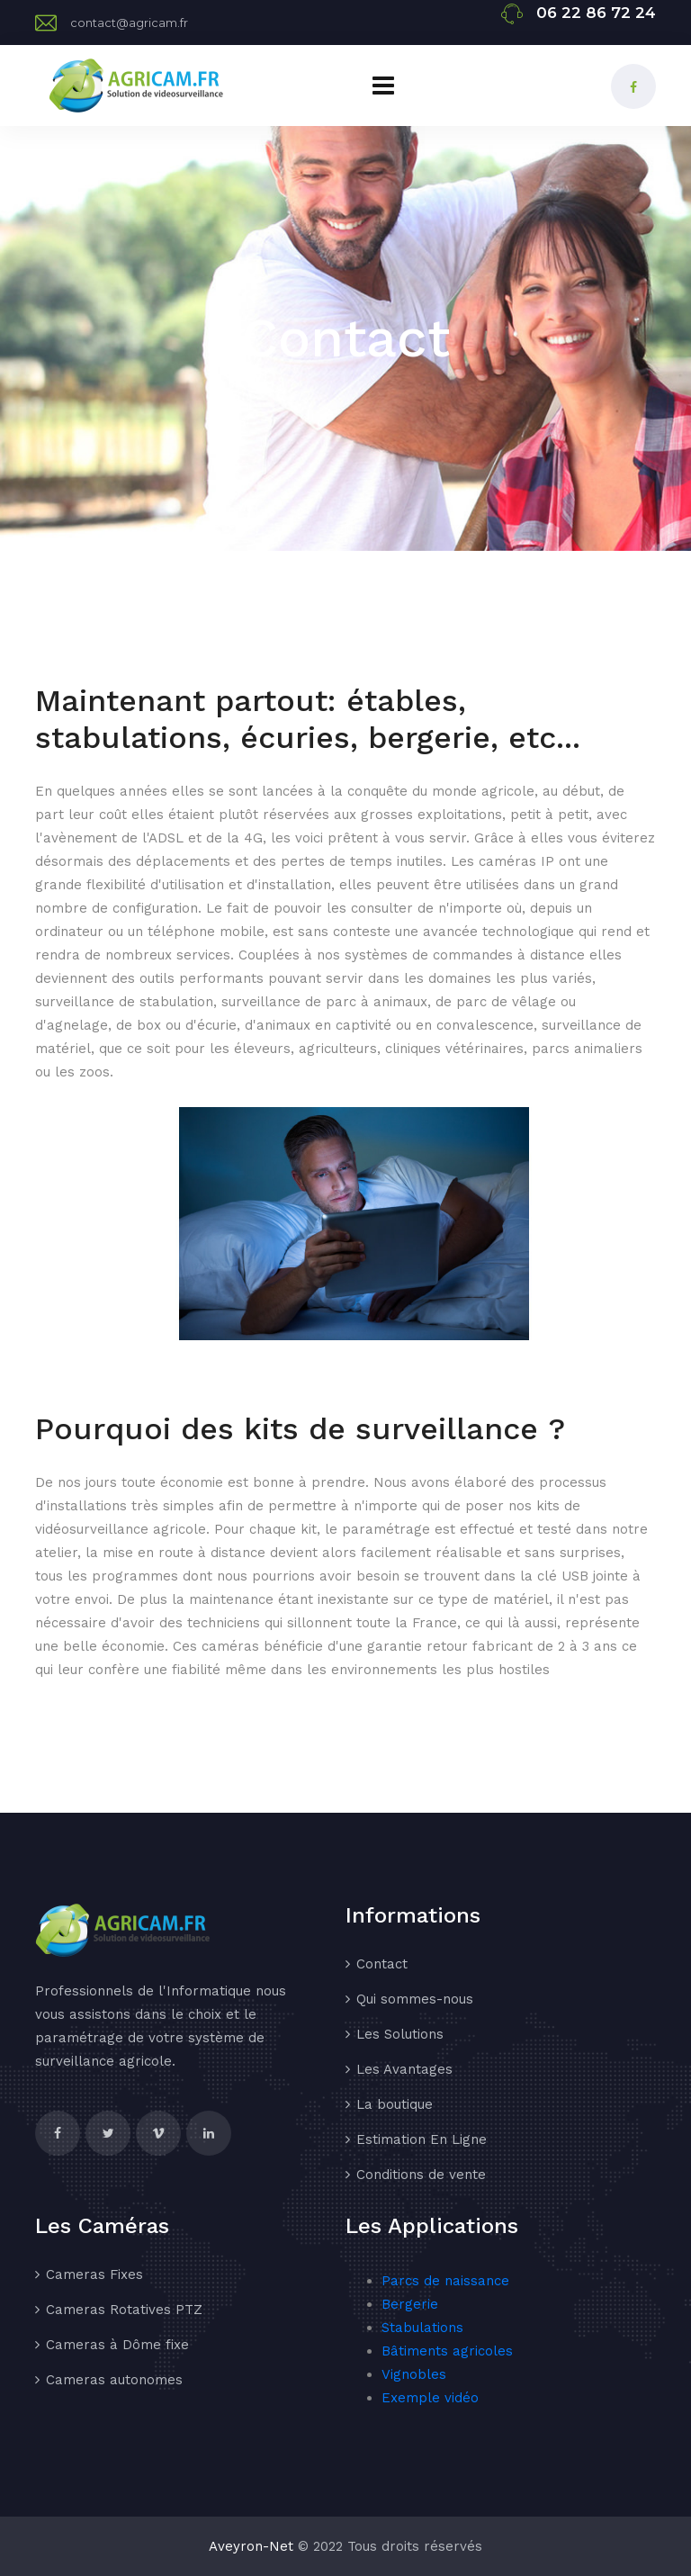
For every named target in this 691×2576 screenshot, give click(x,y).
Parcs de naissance (445, 2281)
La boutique (394, 2104)
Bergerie (409, 2304)
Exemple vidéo (430, 2398)
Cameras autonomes (114, 2380)
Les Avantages (404, 2069)
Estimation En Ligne (421, 2139)
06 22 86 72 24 (596, 13)
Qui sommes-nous (414, 1999)
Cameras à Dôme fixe (117, 2345)
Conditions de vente (421, 2174)
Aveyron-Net (251, 2546)
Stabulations (422, 2327)
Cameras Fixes (94, 2274)
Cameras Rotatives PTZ (124, 2309)
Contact (382, 1964)
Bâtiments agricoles (447, 2351)
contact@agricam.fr (129, 22)
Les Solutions (400, 2034)
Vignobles (413, 2374)
